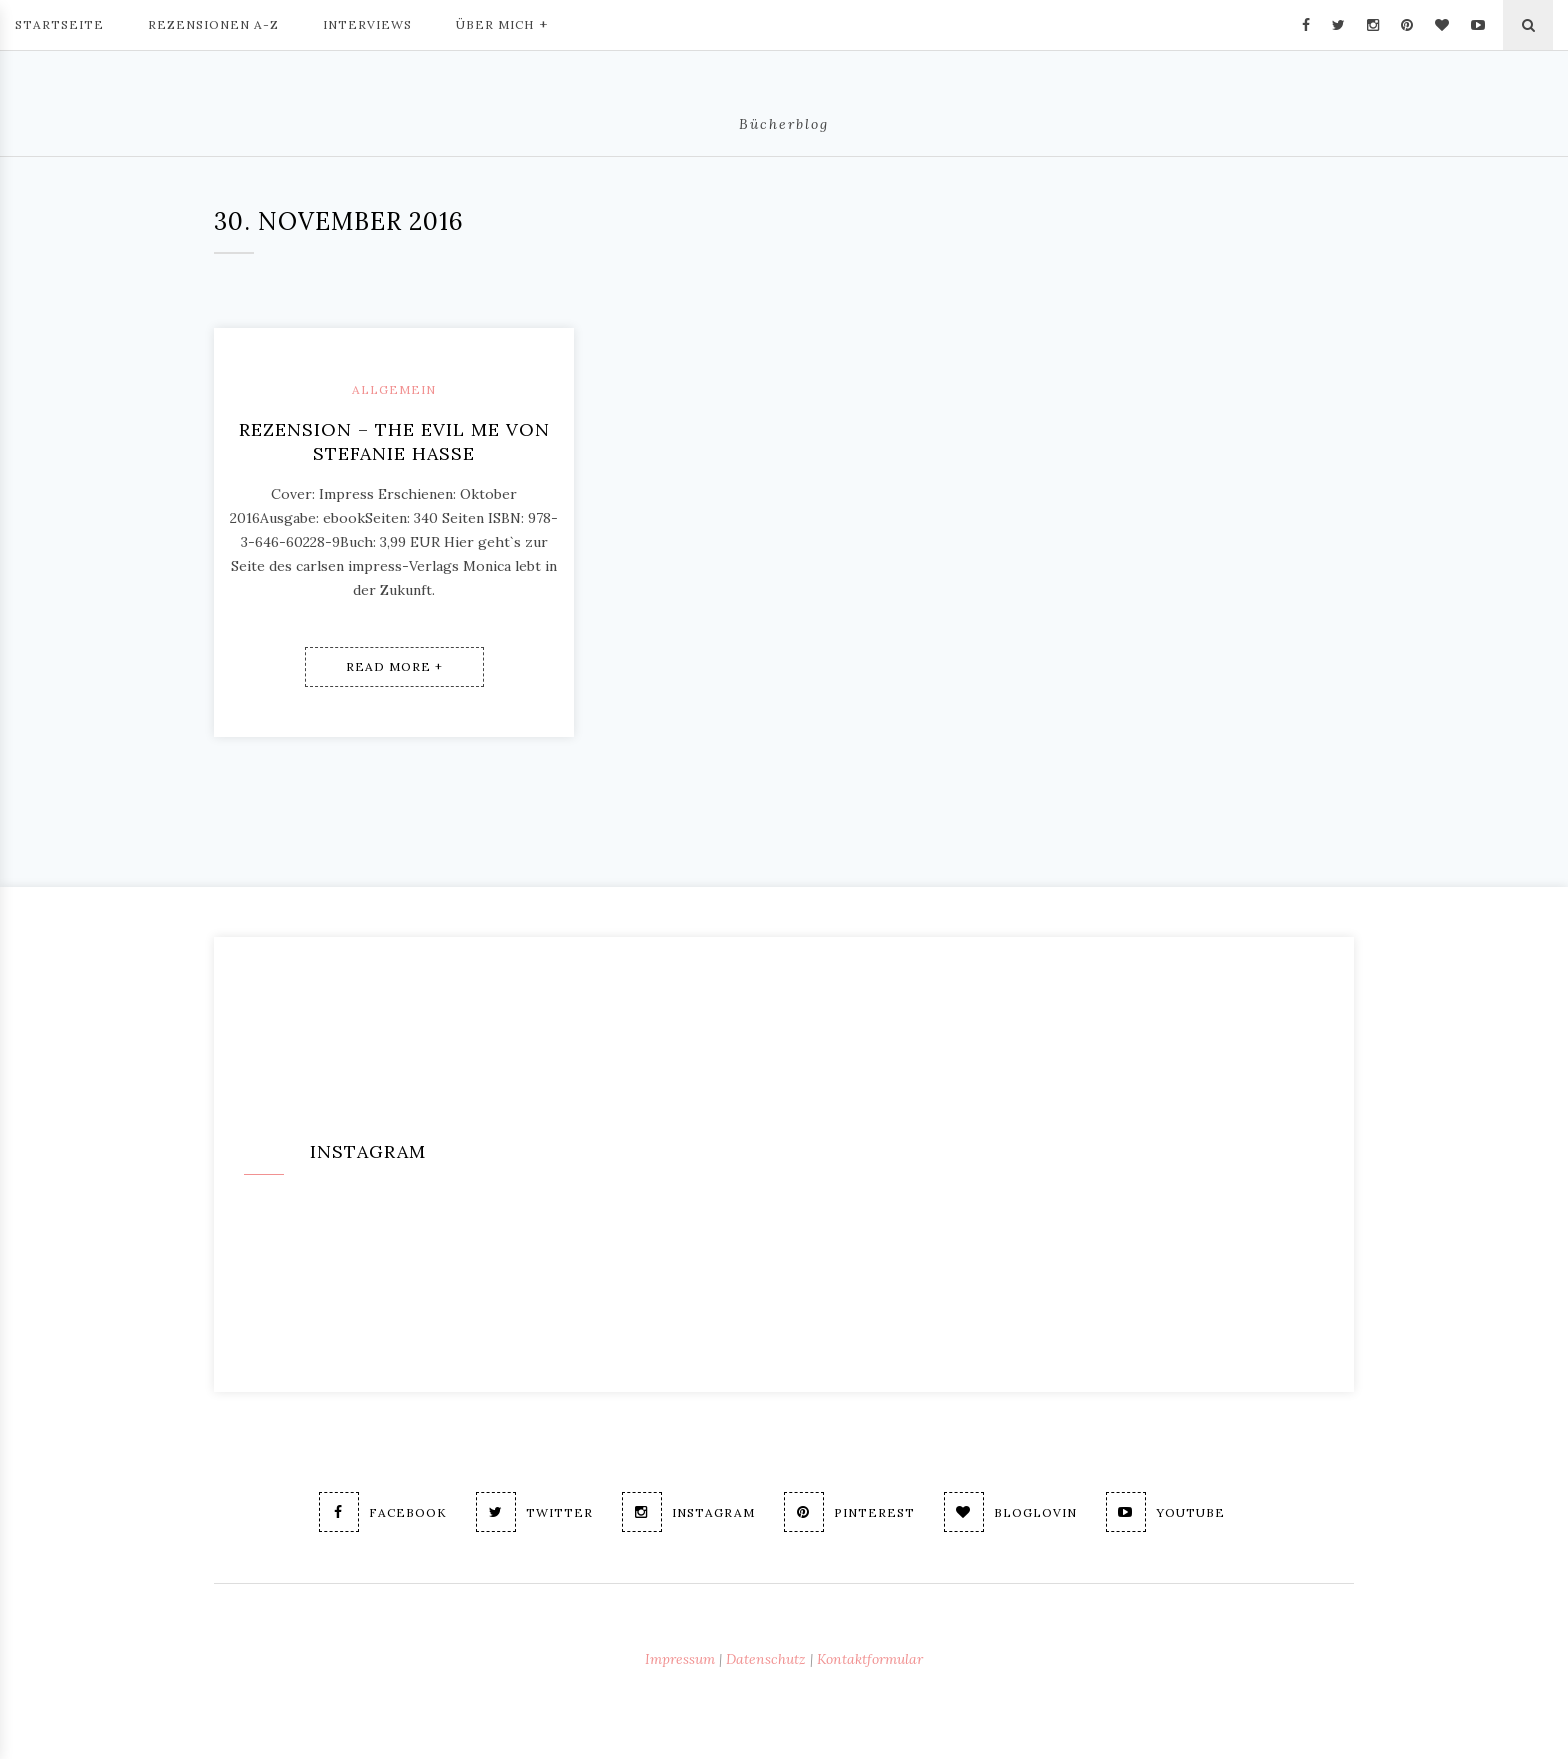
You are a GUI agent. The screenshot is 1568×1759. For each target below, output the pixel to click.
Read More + (394, 666)
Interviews (367, 24)
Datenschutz (766, 1659)
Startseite (59, 24)
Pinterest (849, 1512)
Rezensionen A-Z (213, 24)
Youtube (1165, 1512)
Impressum (680, 1659)
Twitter (534, 1512)
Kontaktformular (870, 1659)
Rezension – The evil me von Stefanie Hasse (394, 441)
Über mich (502, 23)
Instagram (688, 1512)
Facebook (383, 1512)
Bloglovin (1010, 1512)
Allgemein (394, 389)
